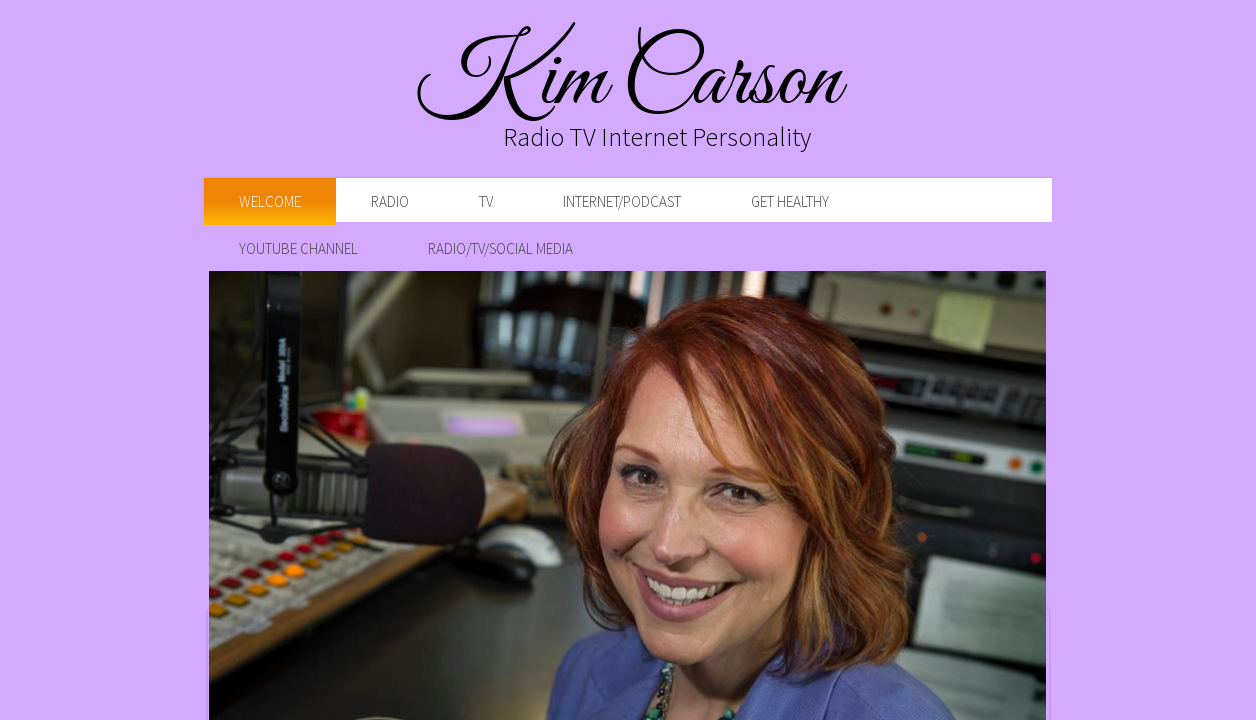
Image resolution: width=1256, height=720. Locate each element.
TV (486, 201)
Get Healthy (790, 201)
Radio (390, 201)
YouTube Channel (298, 248)
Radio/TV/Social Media (500, 248)
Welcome (270, 201)
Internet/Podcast (622, 201)
